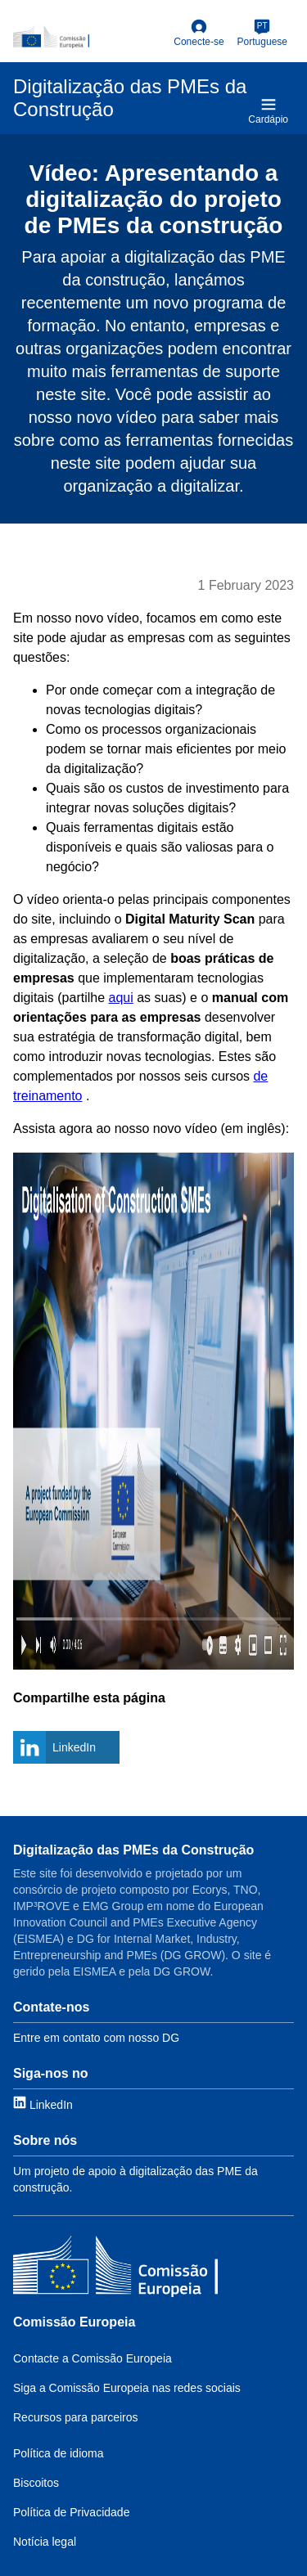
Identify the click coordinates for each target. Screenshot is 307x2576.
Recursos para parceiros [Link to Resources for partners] (75, 2417)
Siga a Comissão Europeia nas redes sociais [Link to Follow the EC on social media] (127, 2387)
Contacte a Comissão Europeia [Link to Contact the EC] (92, 2358)
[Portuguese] (262, 33)
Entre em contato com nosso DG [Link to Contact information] (96, 2037)
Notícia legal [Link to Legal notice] (44, 2541)
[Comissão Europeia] (115, 2268)
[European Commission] (90, 36)
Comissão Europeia (74, 2322)
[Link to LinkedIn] (43, 2103)
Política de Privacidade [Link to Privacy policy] (71, 2512)
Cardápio (268, 111)
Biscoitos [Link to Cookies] (36, 2482)
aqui (121, 998)
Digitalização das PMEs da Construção (133, 1850)
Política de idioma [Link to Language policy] (58, 2453)
